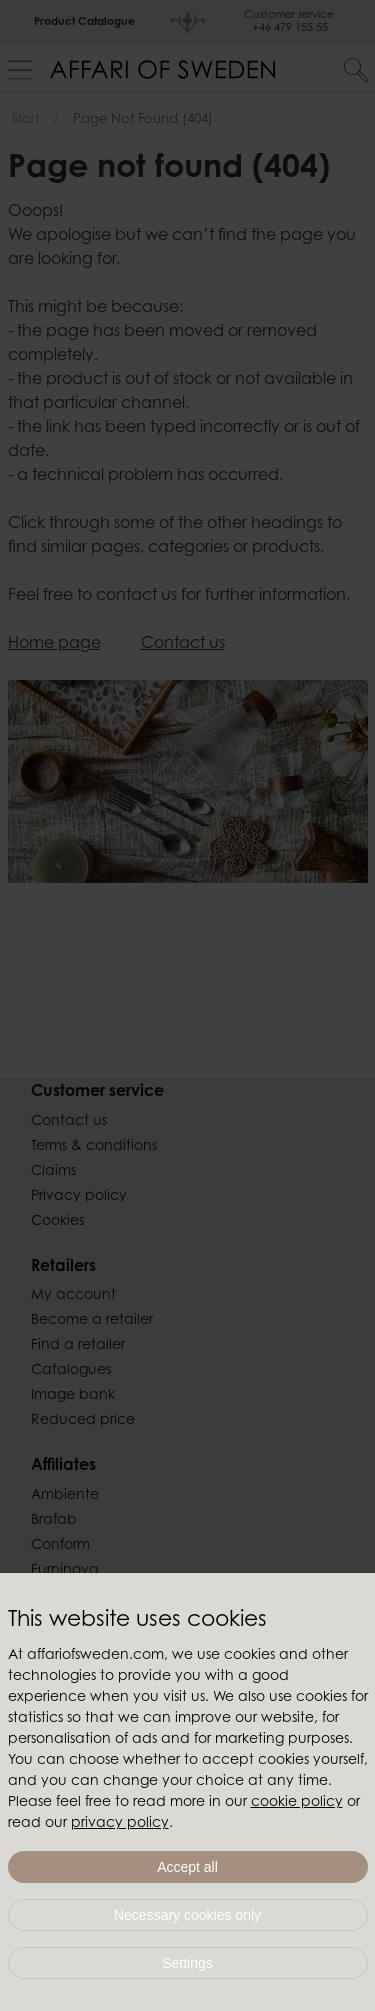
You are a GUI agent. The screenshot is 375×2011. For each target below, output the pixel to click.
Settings (187, 1963)
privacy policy (120, 1824)
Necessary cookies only (187, 1915)
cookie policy (297, 1803)
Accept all (187, 1867)
